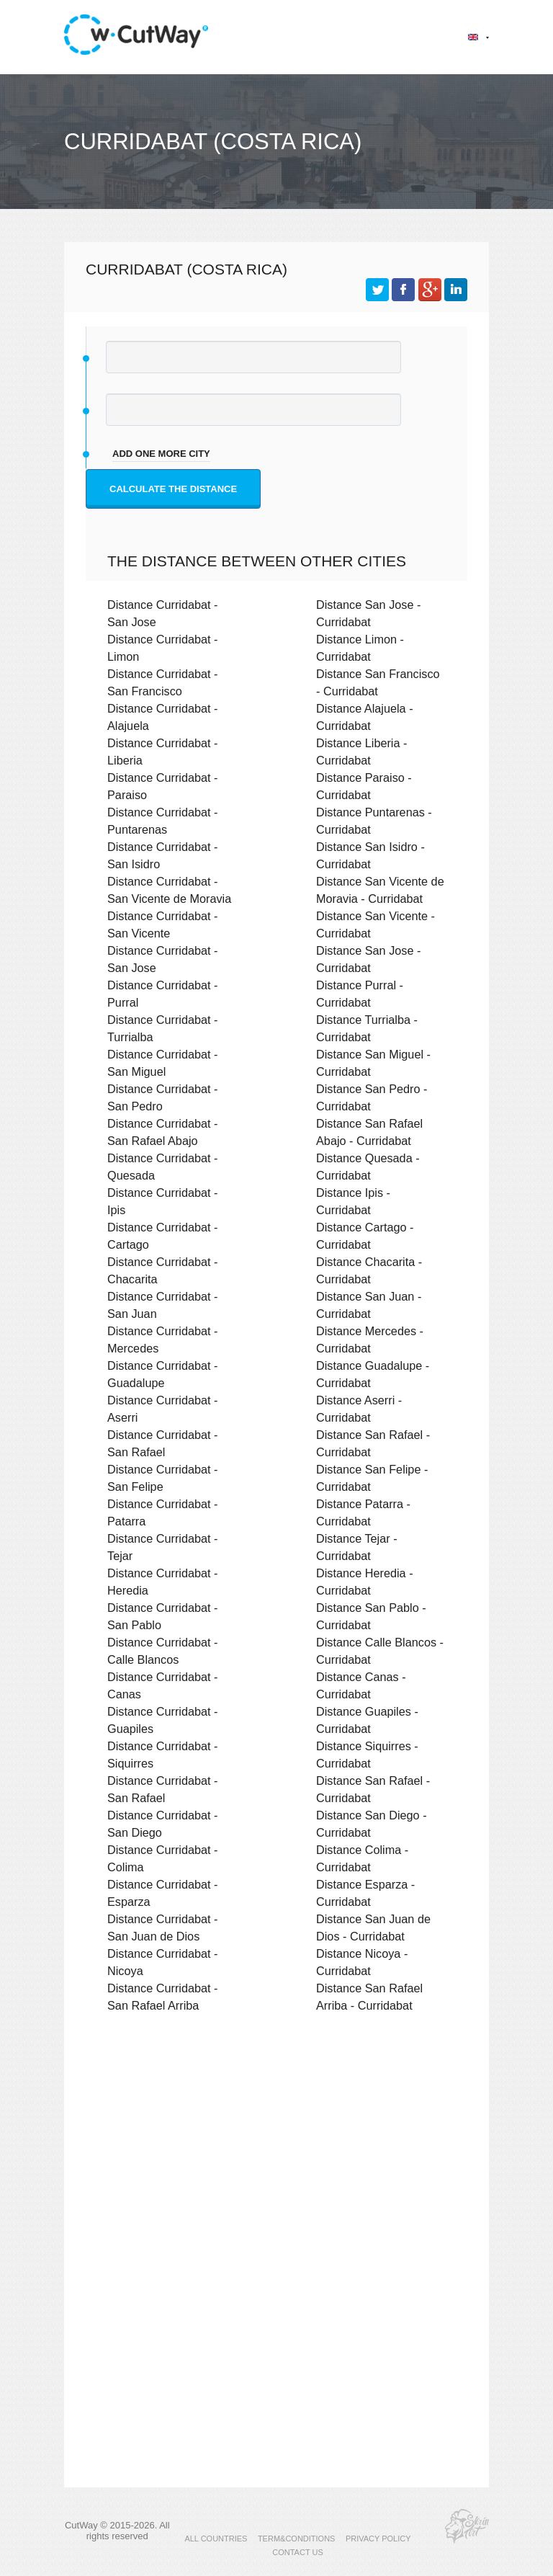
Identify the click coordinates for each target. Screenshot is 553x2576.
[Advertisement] (276, 2149)
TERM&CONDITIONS (297, 2538)
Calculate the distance (173, 488)
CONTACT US (297, 2552)
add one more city (161, 453)
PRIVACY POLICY (378, 2538)
